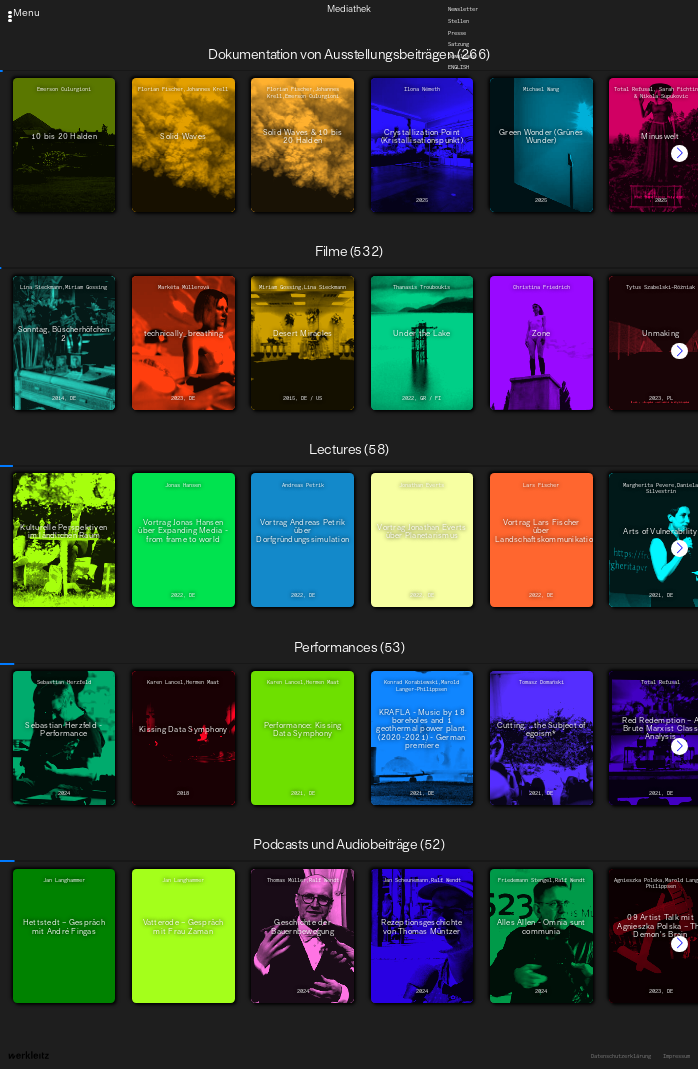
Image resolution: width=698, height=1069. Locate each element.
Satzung (458, 44)
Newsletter (463, 9)
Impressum (676, 1056)
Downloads (461, 55)
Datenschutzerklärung (621, 1056)
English (458, 67)
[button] (679, 153)
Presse (457, 32)
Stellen (458, 21)
